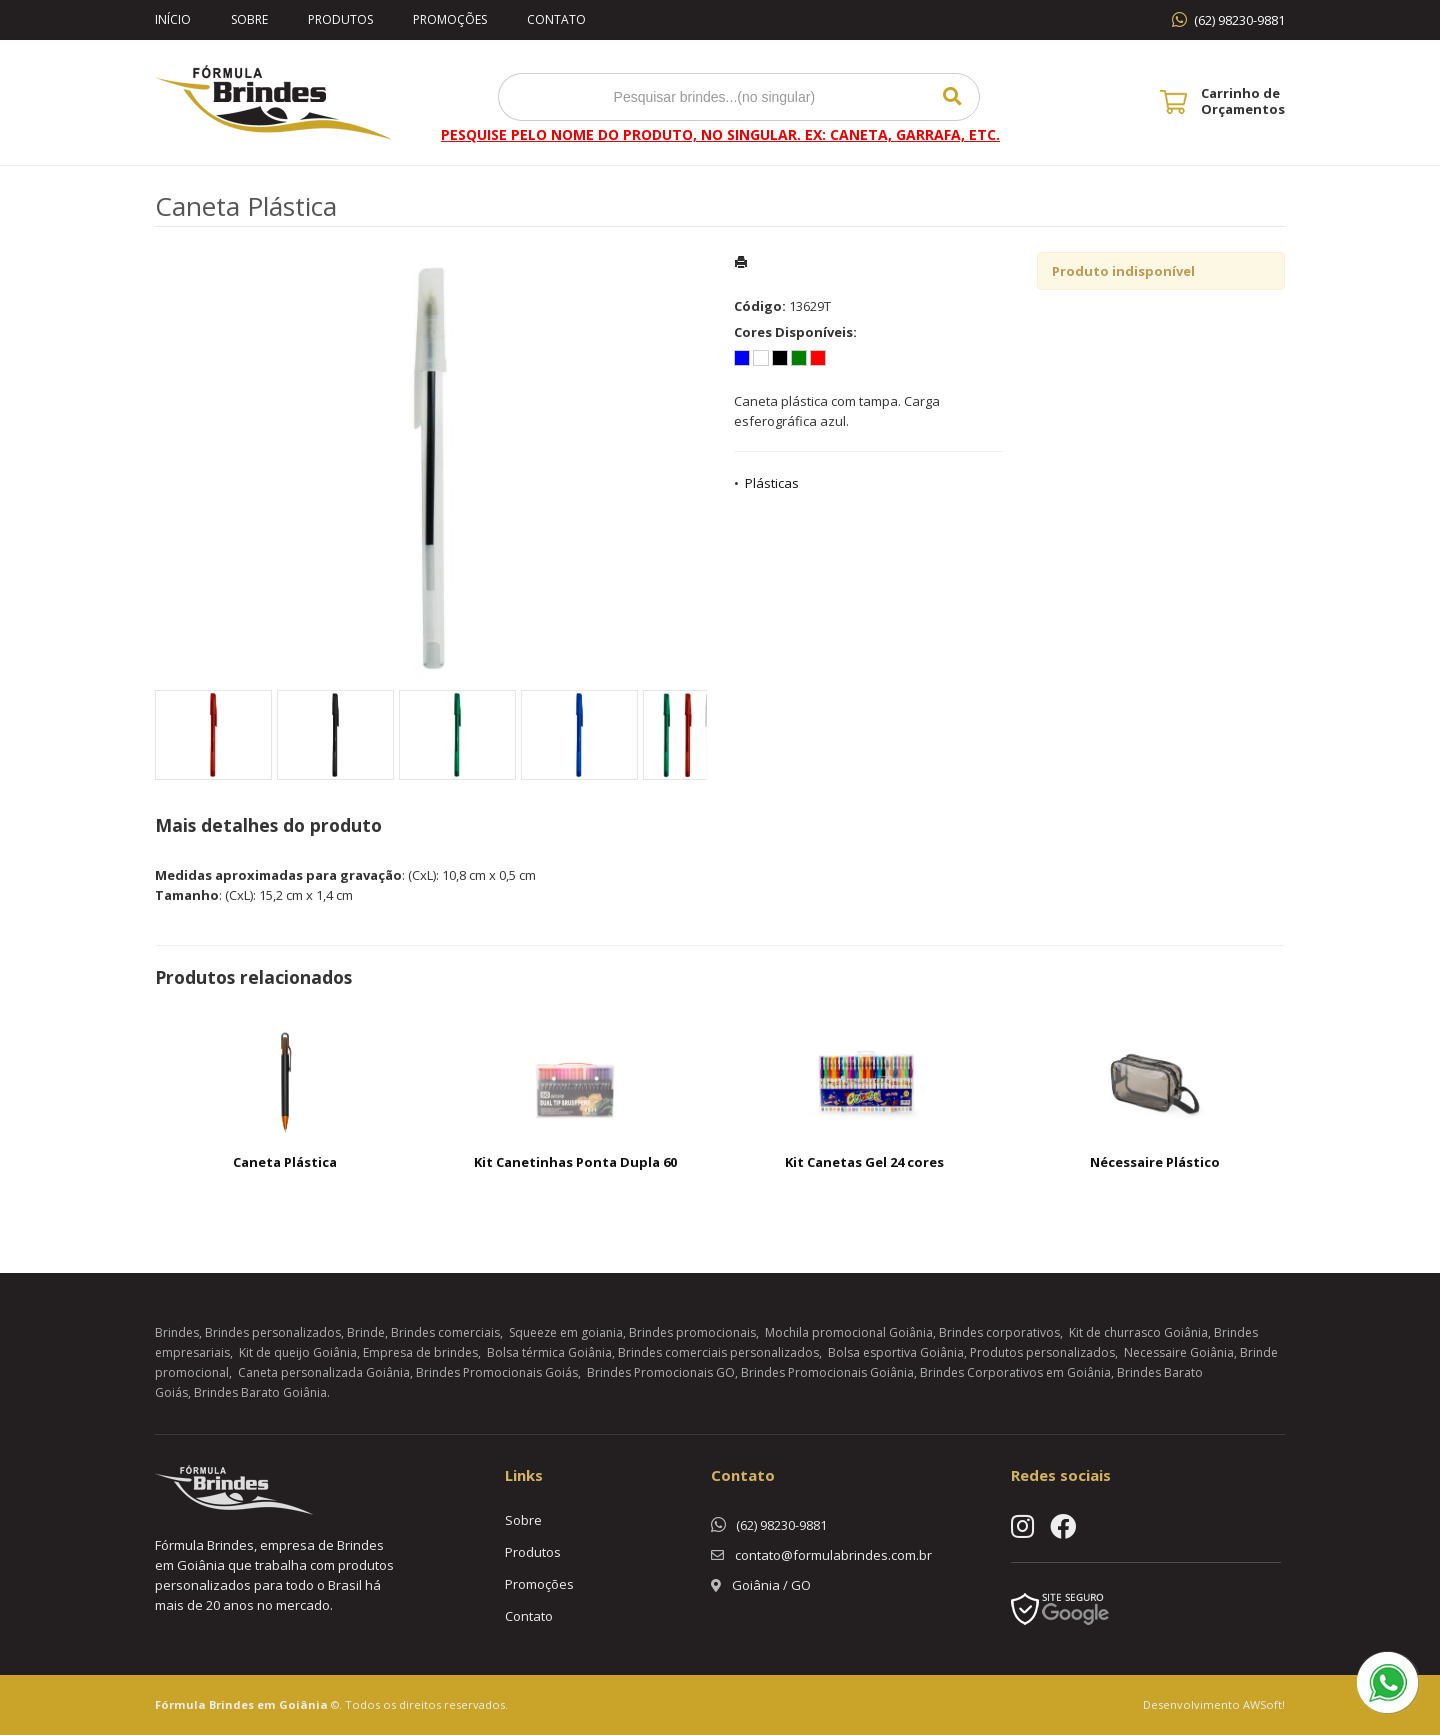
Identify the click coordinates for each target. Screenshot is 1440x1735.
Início (173, 19)
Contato (556, 19)
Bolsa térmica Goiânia (549, 1352)
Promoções (450, 19)
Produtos (340, 19)
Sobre (249, 19)
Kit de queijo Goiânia (298, 1352)
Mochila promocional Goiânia (849, 1332)
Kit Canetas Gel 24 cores (864, 1162)
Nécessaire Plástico (1155, 1162)
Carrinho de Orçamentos (1243, 101)
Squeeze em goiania (566, 1332)
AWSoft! (1264, 1704)
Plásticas (772, 483)
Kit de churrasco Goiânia (1138, 1332)
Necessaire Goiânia (1179, 1352)
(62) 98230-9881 (1239, 20)
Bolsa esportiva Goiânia (896, 1352)
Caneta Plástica (285, 1162)
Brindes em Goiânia (268, 1704)
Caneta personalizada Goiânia (324, 1372)
